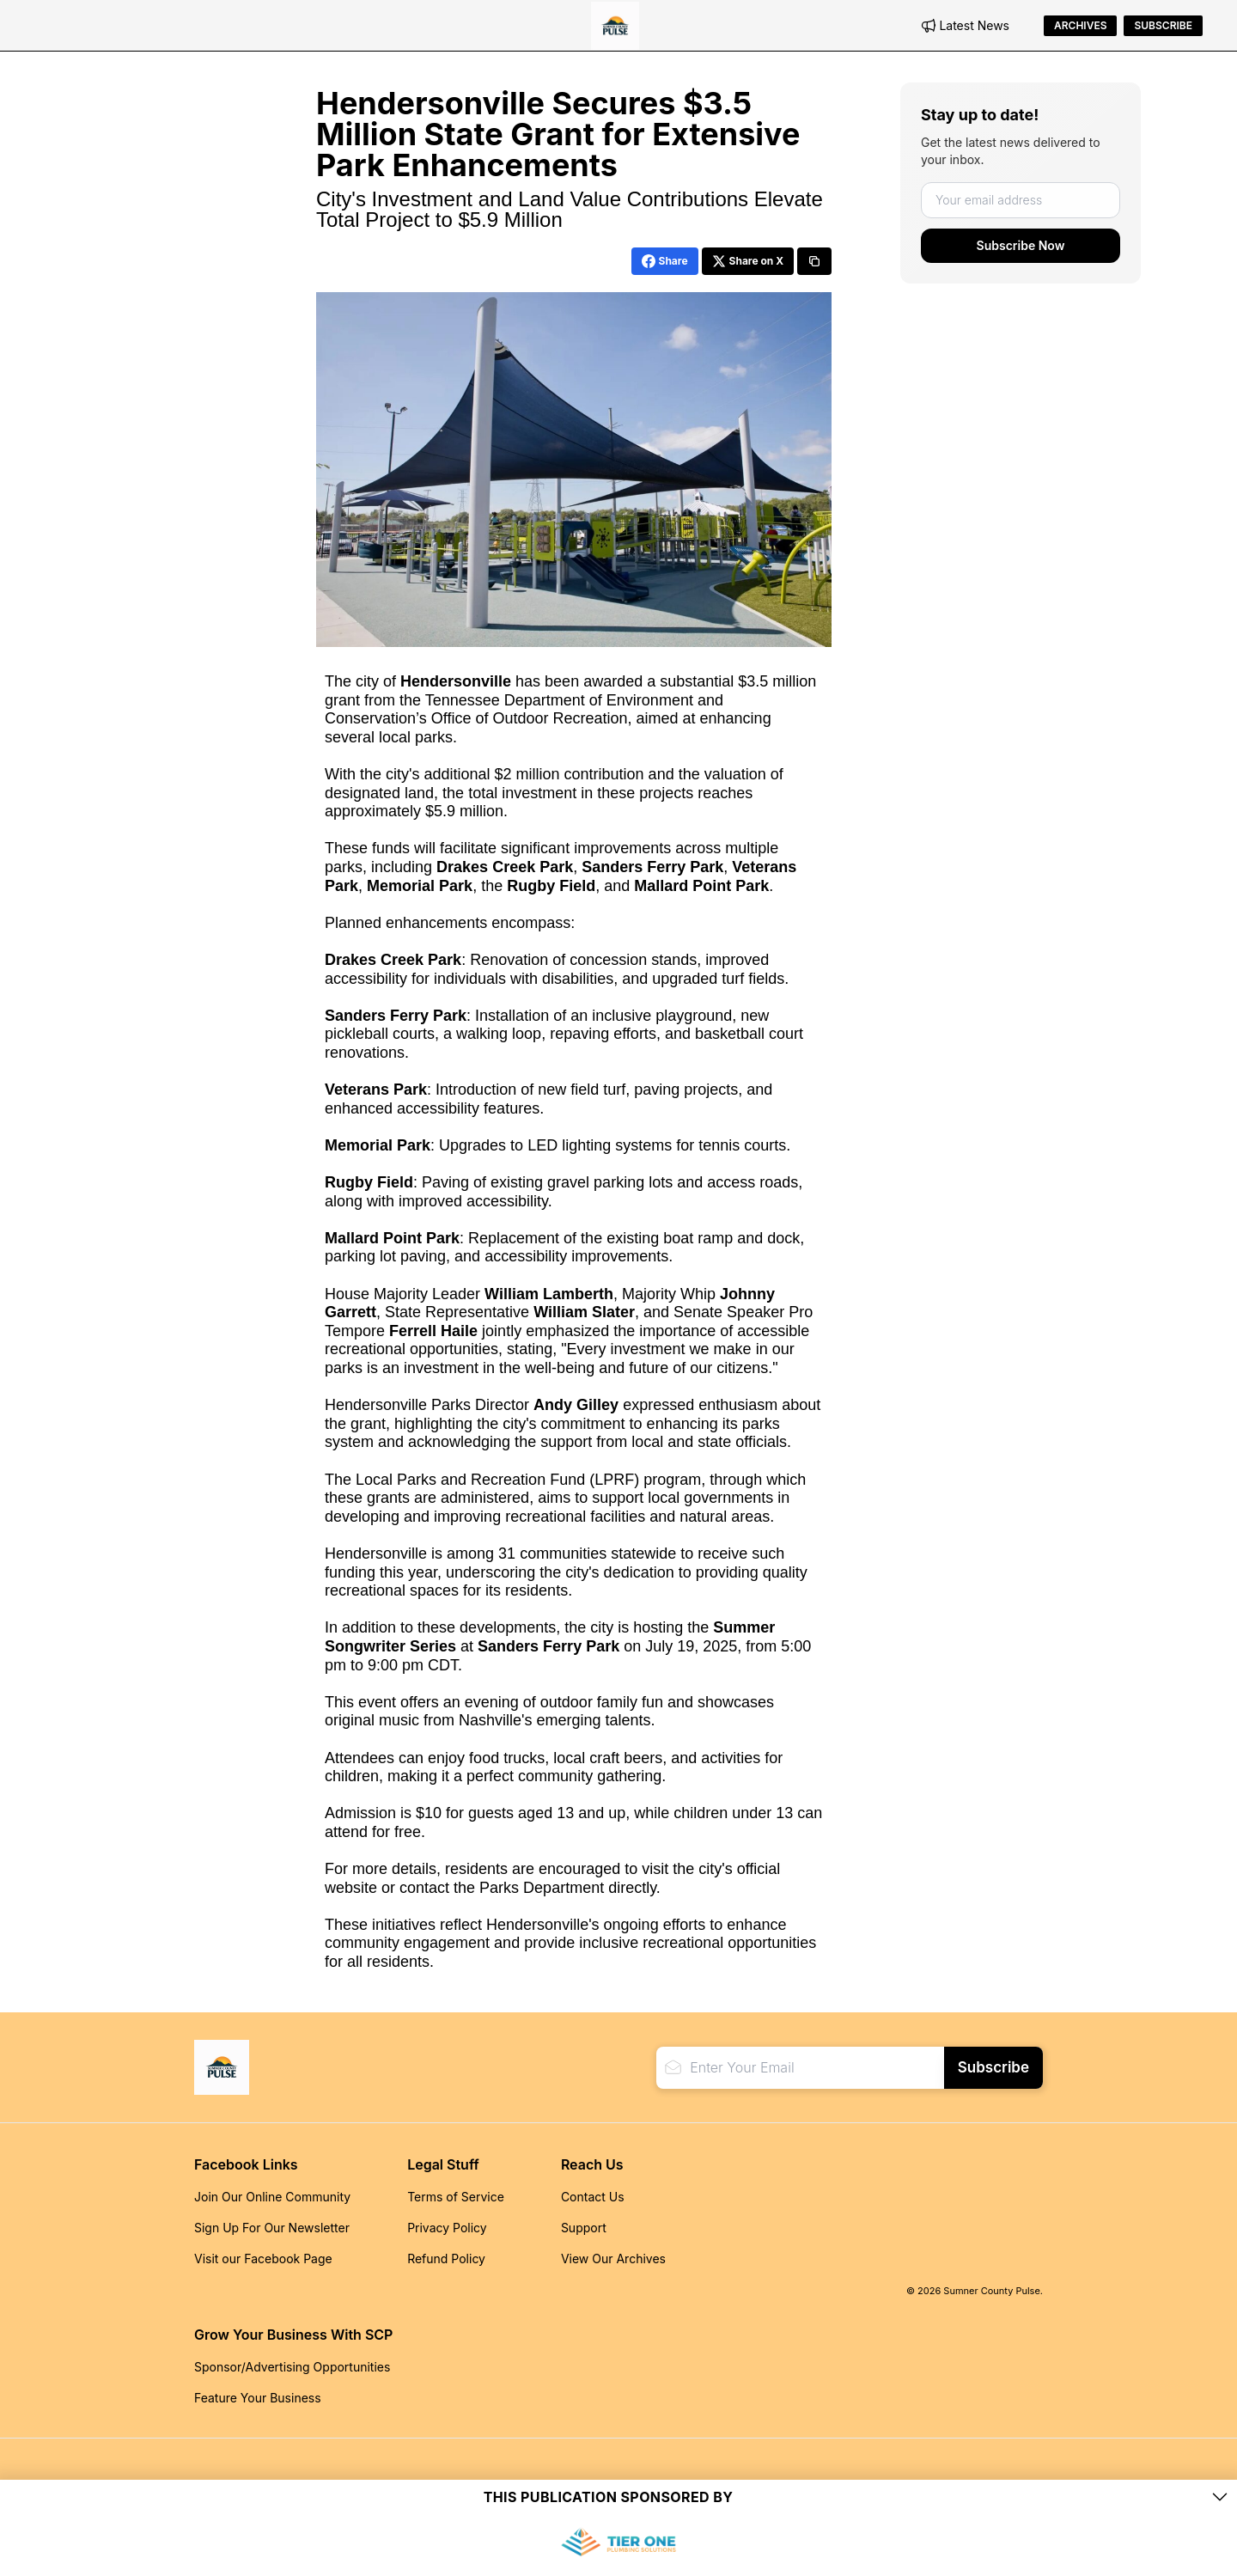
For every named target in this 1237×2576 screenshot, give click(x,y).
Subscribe (1163, 25)
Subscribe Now (1021, 245)
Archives (1080, 25)
